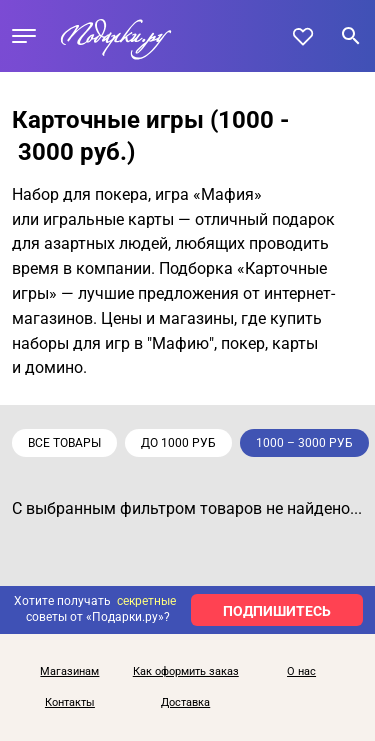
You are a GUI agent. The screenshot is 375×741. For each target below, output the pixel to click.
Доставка (185, 703)
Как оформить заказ (186, 672)
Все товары (64, 443)
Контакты (70, 703)
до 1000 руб (178, 443)
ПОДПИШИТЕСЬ (277, 611)
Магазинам (69, 672)
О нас (301, 672)
